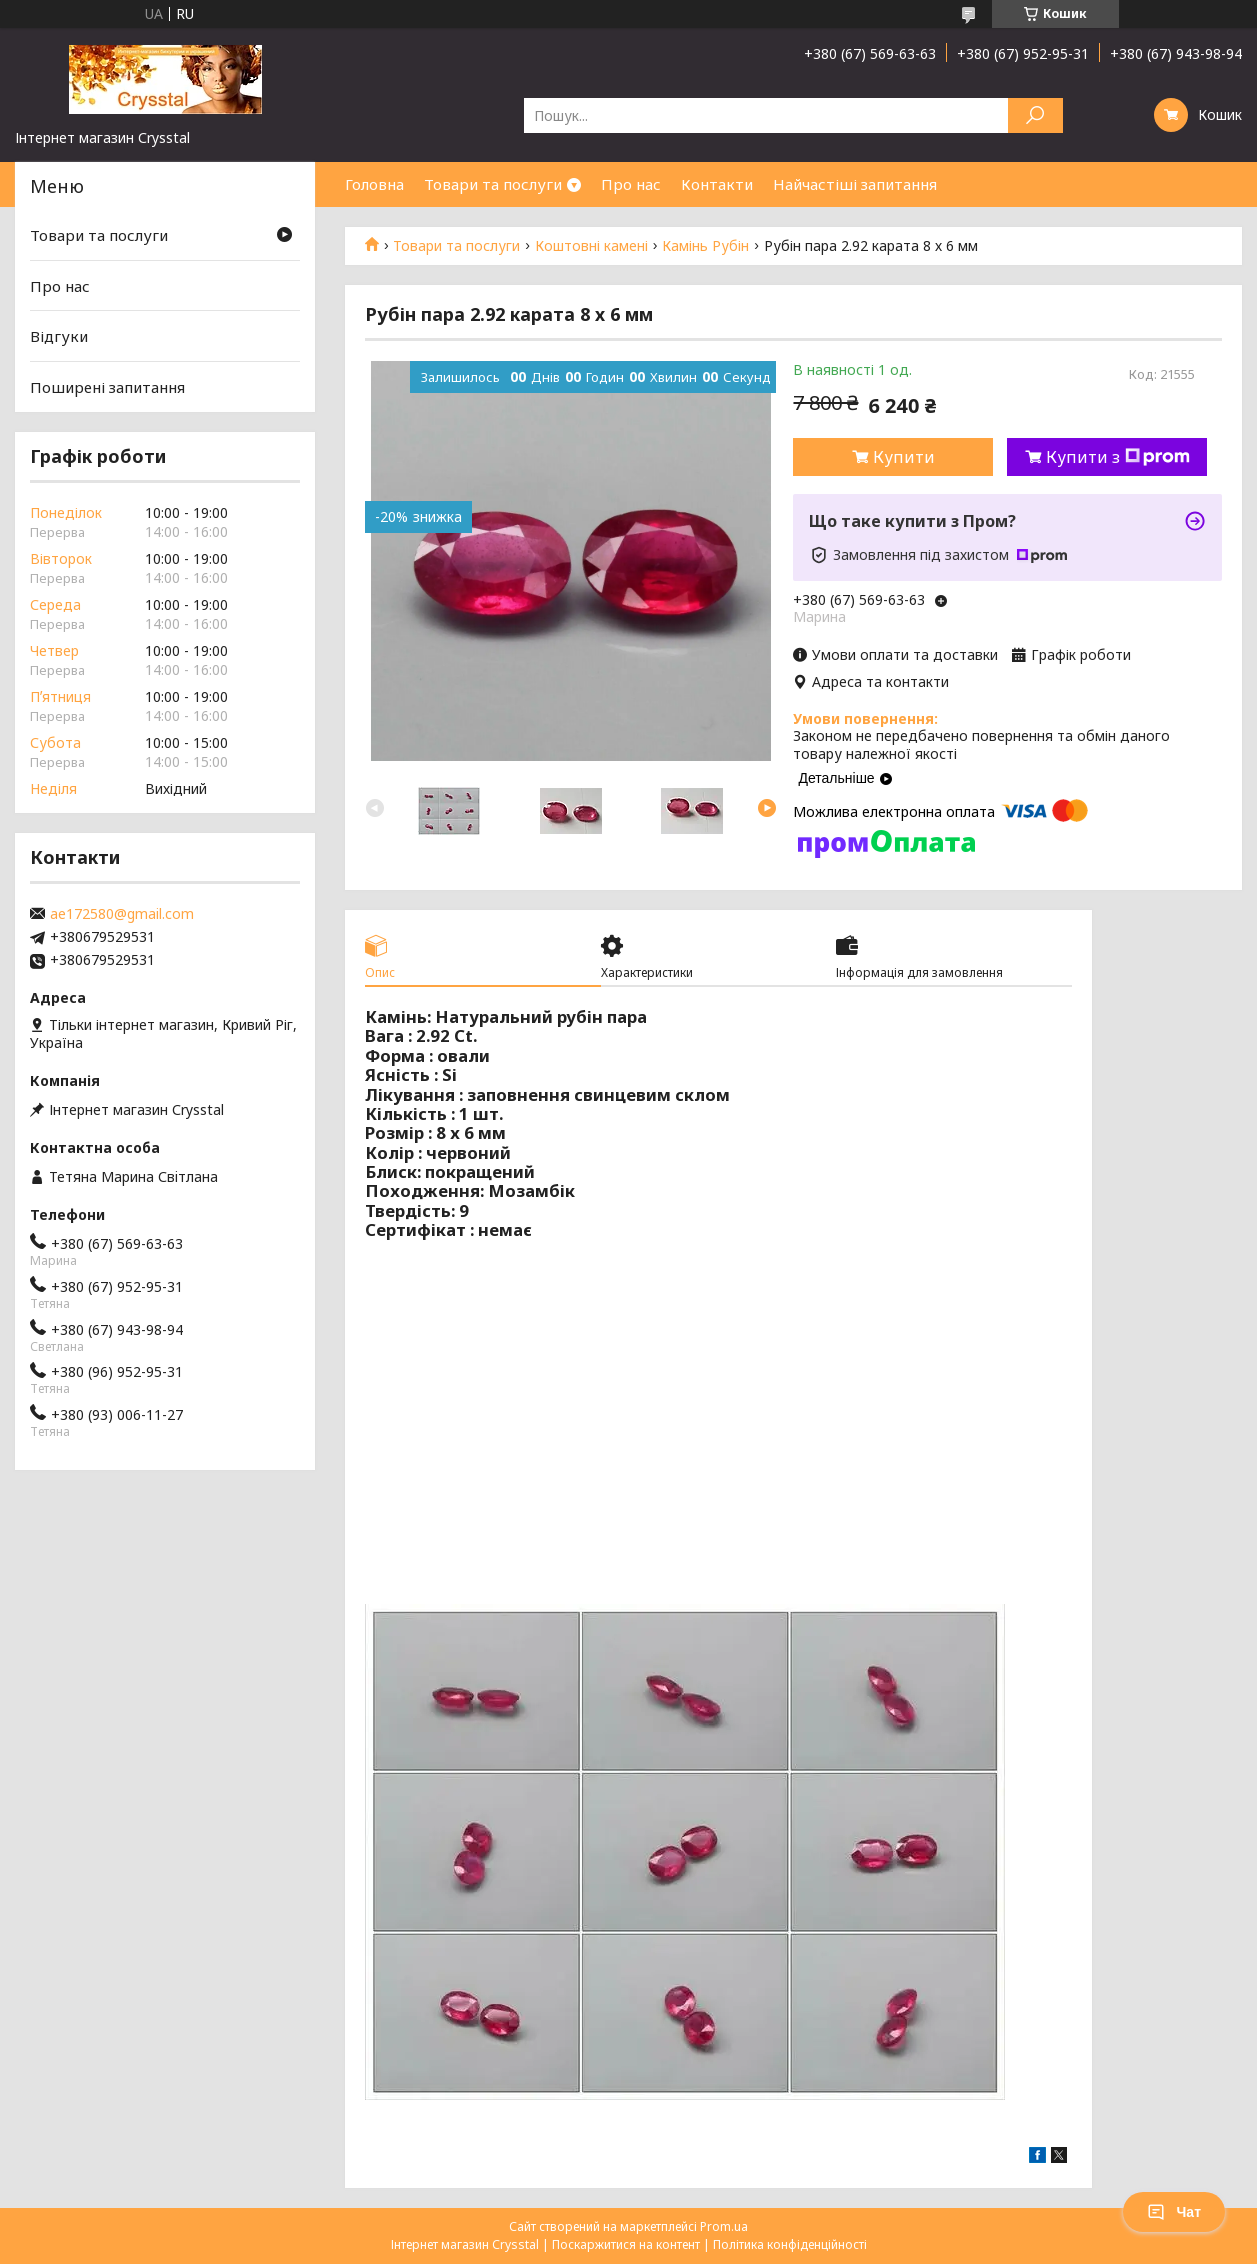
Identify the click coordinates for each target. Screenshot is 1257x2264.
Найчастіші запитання (855, 184)
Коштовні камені (591, 246)
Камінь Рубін (705, 246)
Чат (1174, 2212)
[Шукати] (1035, 115)
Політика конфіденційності (790, 2244)
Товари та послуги (493, 184)
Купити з (1118, 457)
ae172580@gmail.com (122, 914)
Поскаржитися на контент (626, 2244)
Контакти (717, 184)
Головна (374, 184)
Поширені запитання (107, 387)
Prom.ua (724, 2226)
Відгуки (59, 336)
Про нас (631, 184)
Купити (904, 457)
